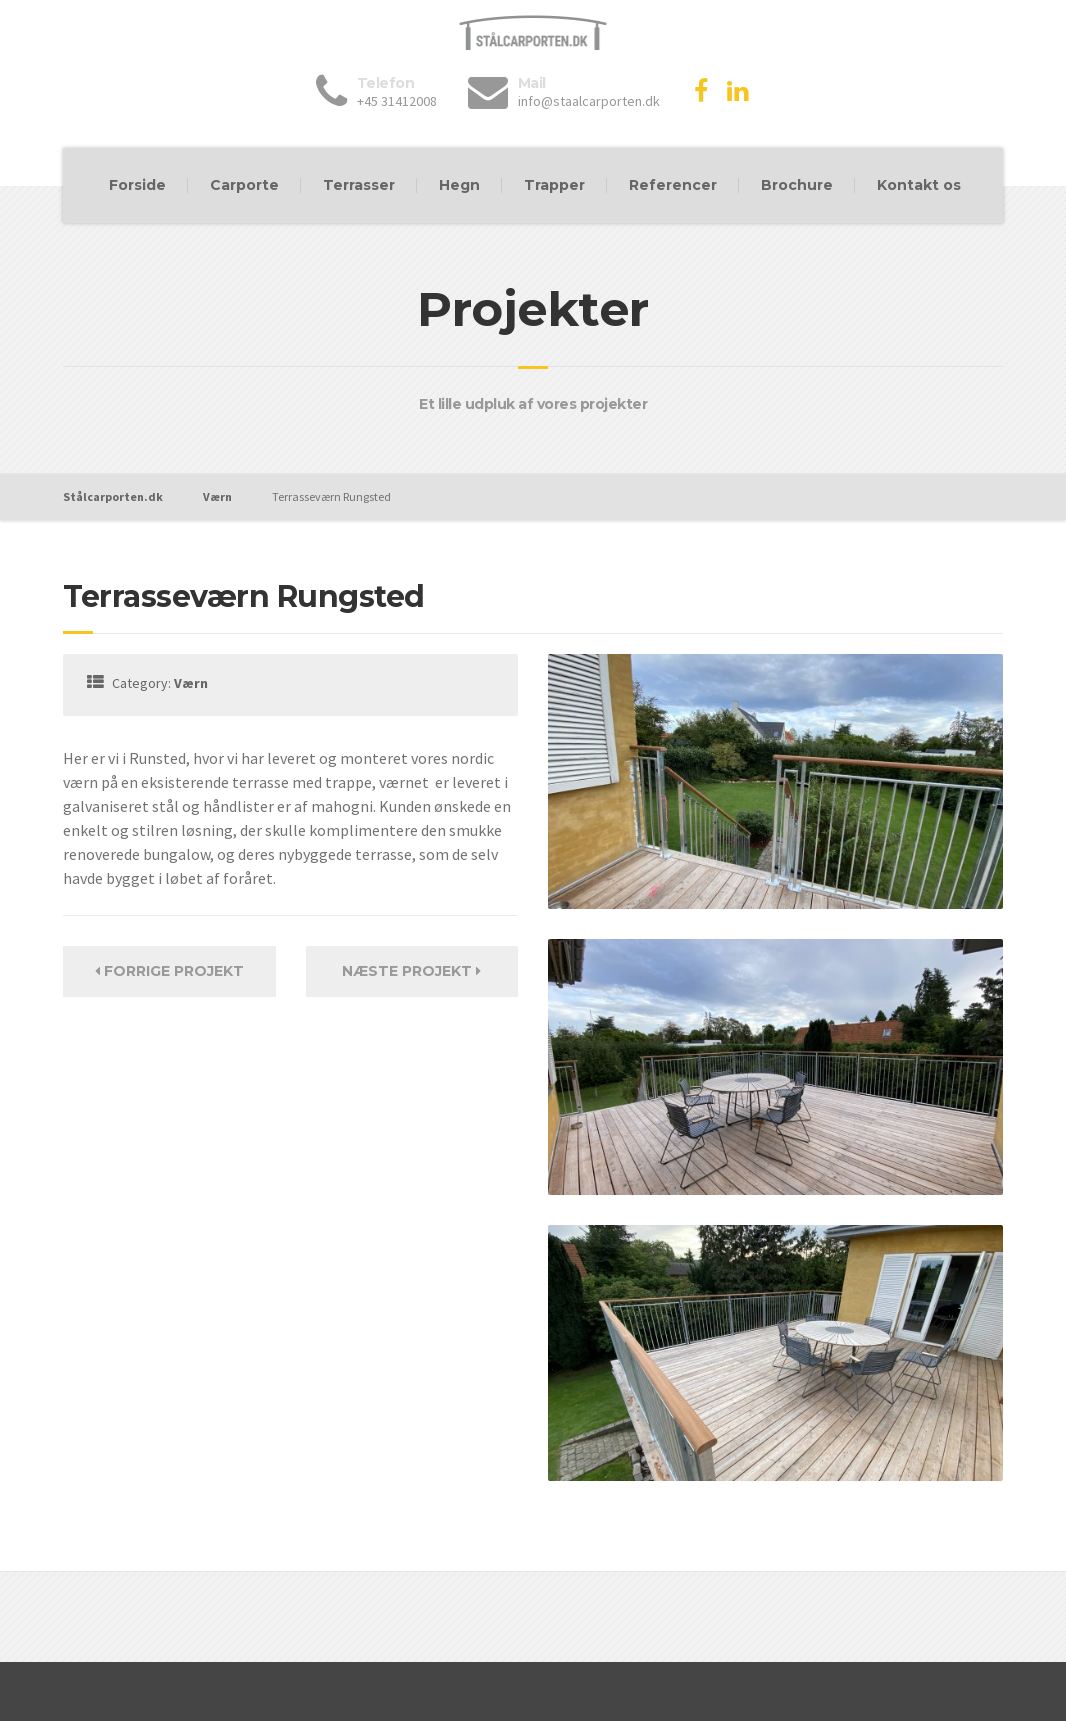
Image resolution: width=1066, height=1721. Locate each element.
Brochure (797, 185)
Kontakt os (919, 185)
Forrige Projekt (169, 971)
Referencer (673, 185)
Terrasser (359, 185)
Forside (137, 185)
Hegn (459, 185)
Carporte (244, 185)
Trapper (554, 185)
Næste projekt (411, 971)
